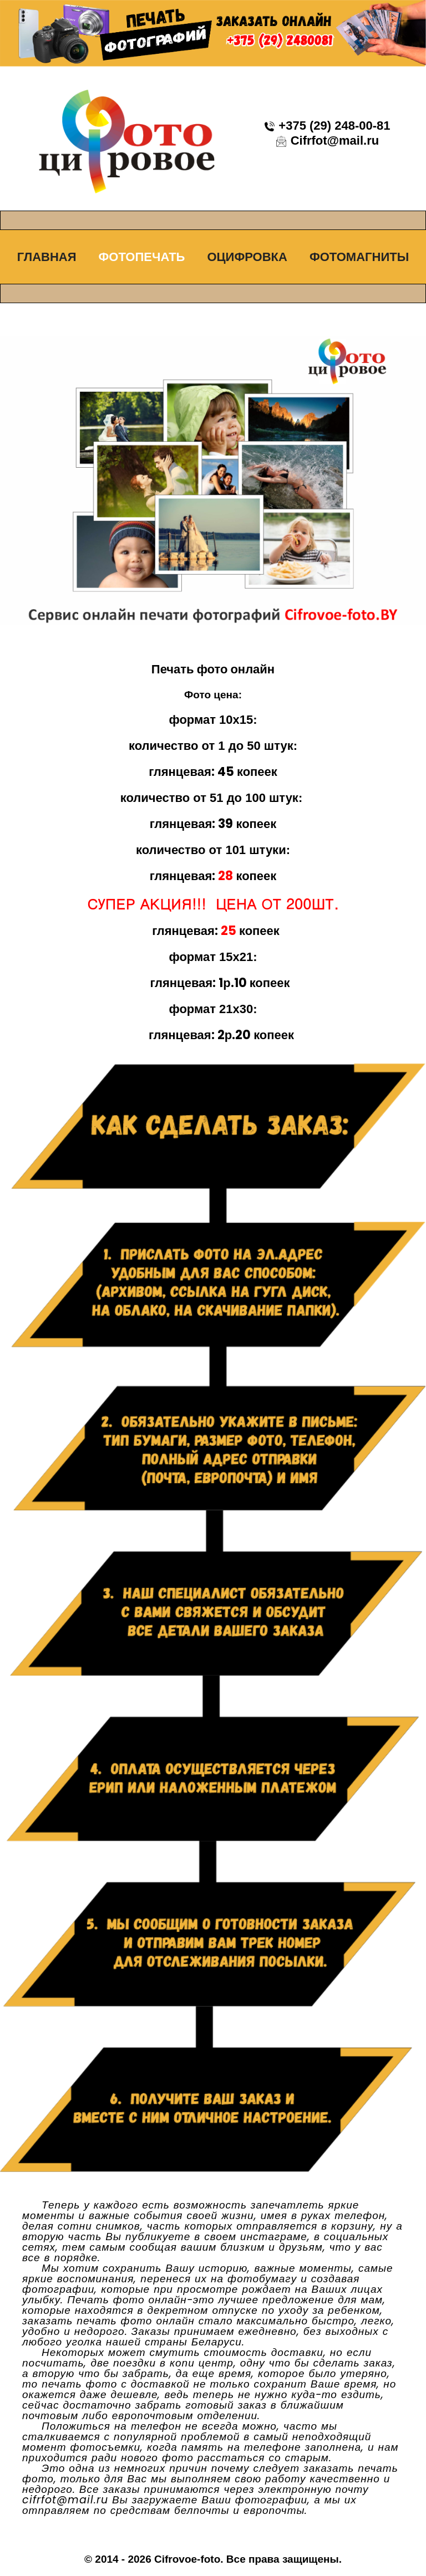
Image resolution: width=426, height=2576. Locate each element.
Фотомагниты (359, 257)
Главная (47, 257)
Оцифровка (247, 257)
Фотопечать (142, 257)
